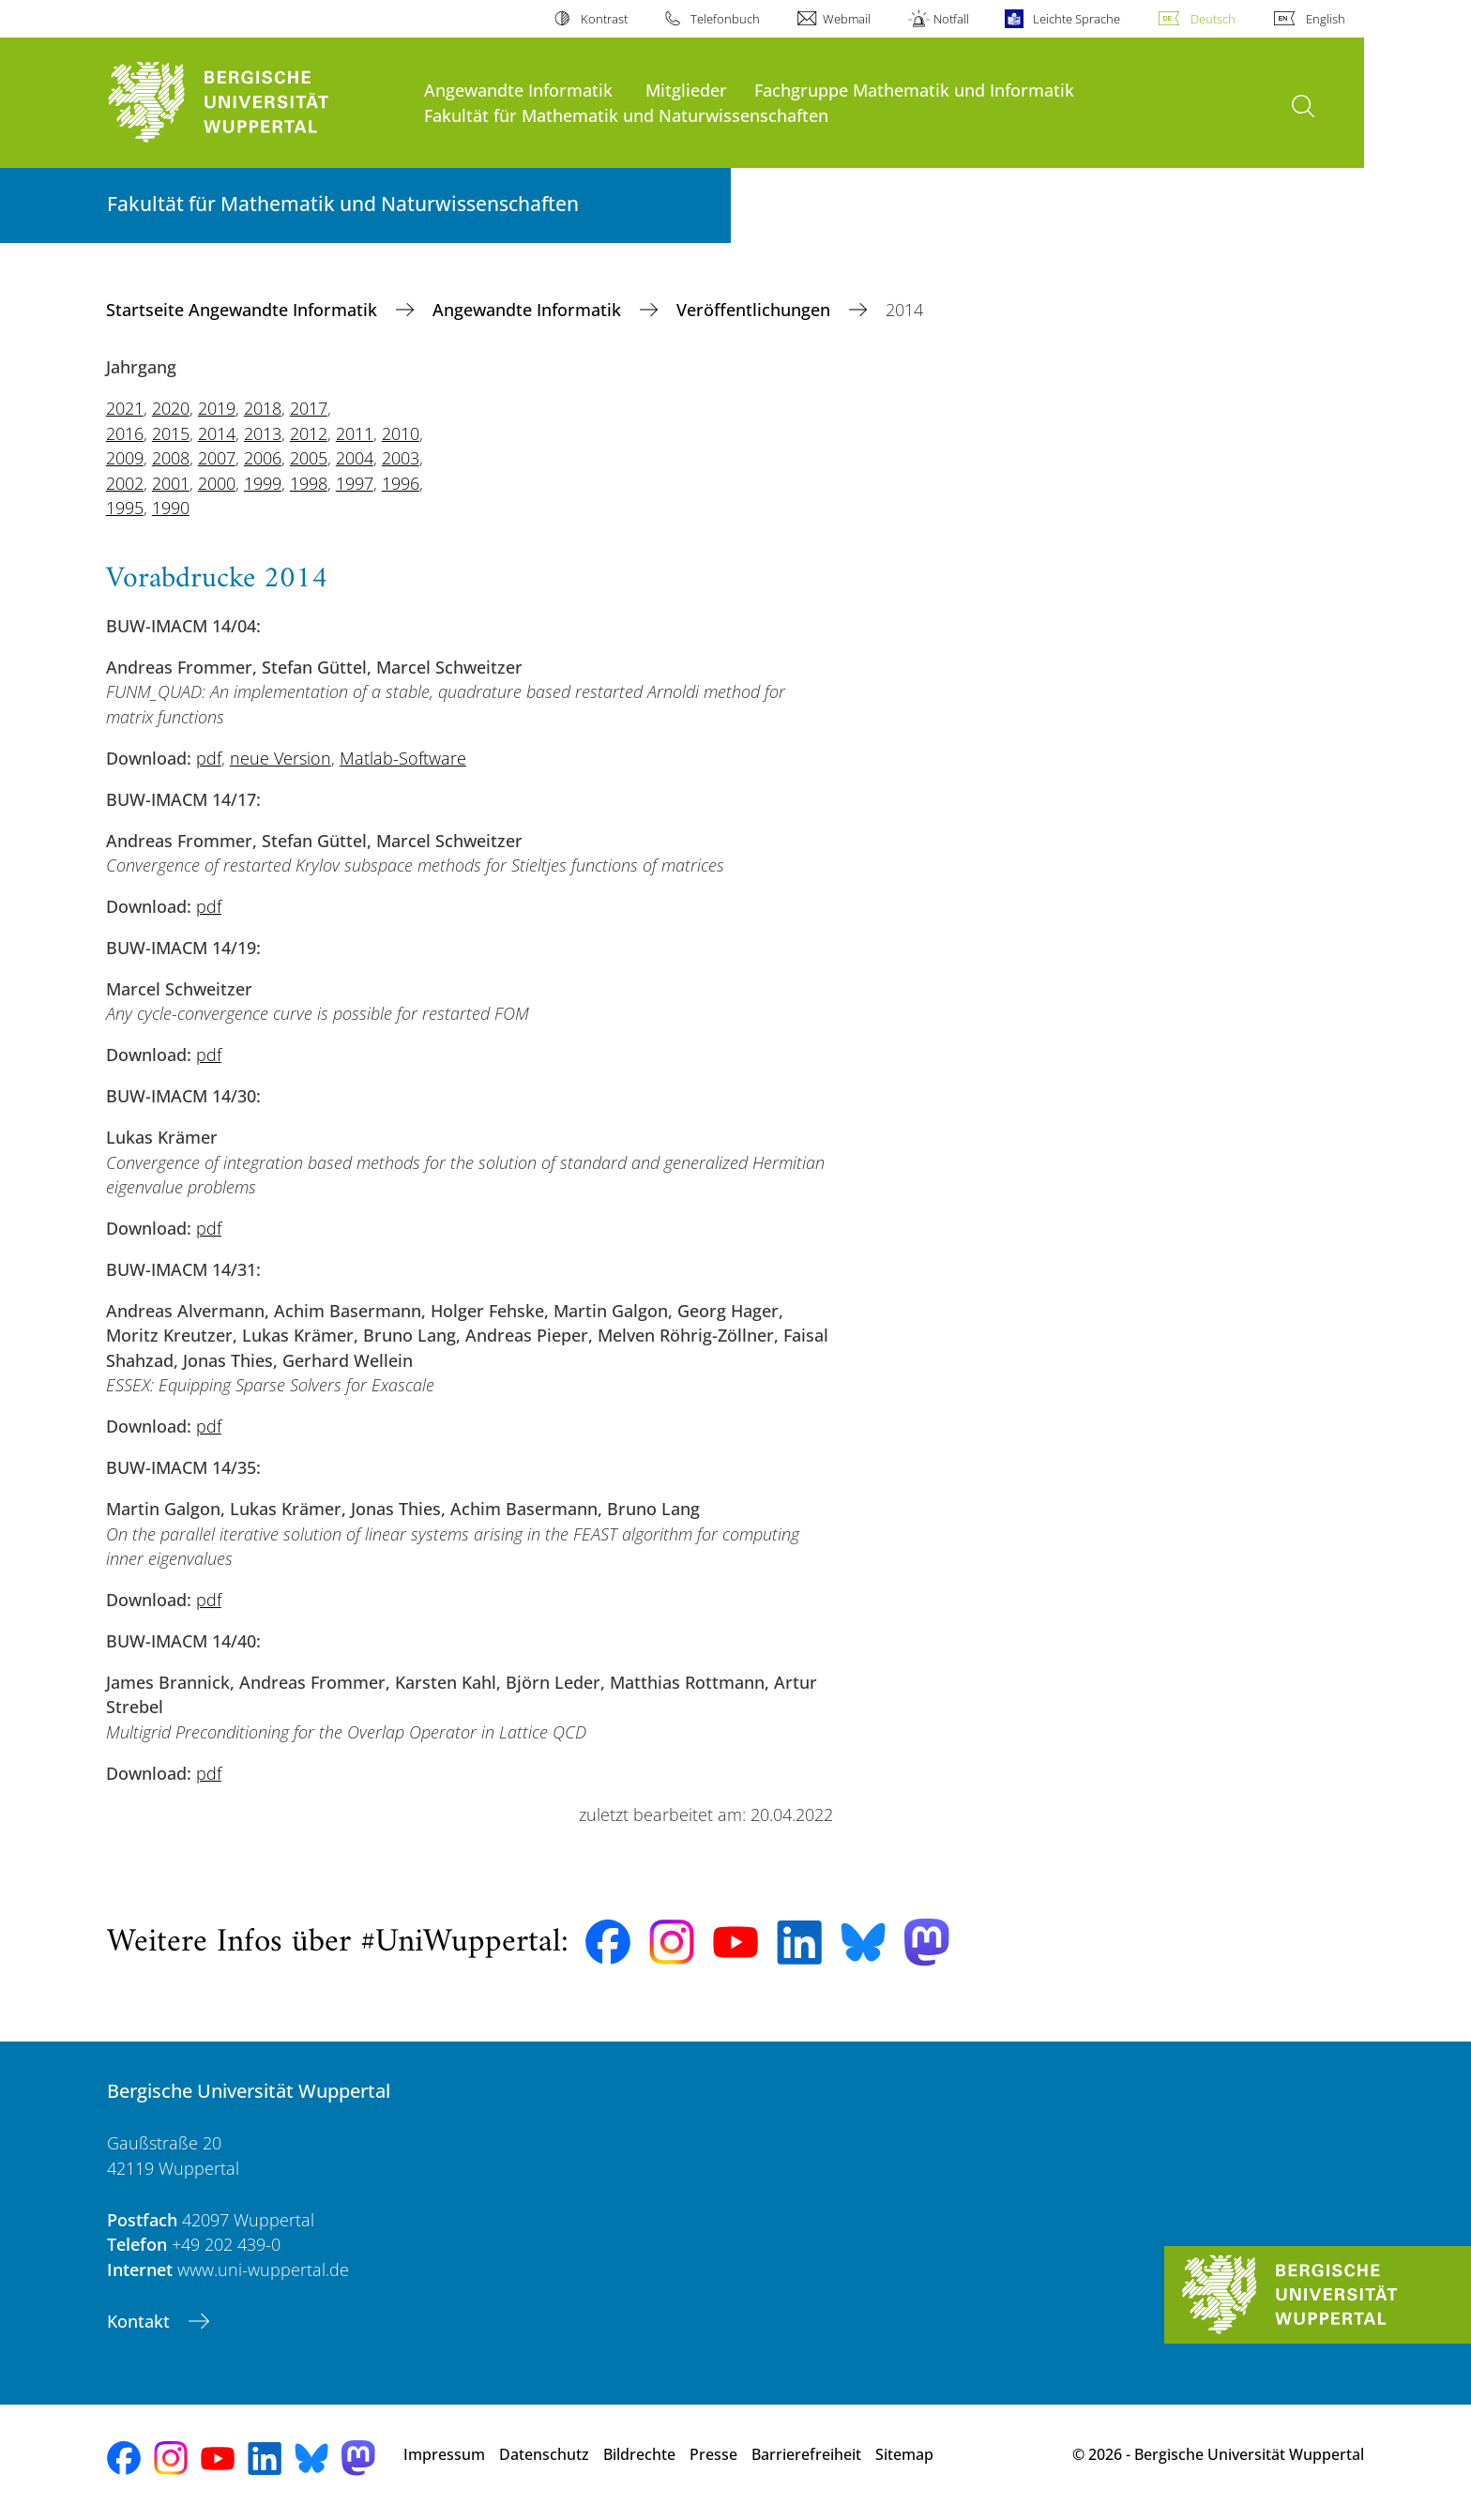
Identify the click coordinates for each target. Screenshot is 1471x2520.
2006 (262, 458)
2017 (308, 408)
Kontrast (604, 18)
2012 (308, 433)
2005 (308, 458)
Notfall (951, 18)
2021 (125, 408)
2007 (216, 458)
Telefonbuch (725, 18)
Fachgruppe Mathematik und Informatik (914, 89)
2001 (171, 483)
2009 (125, 458)
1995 (125, 507)
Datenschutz (544, 2454)
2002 (125, 483)
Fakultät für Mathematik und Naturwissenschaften (626, 115)
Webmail (847, 18)
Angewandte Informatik (518, 89)
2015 (171, 433)
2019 (216, 408)
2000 (216, 483)
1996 (400, 483)
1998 (308, 483)
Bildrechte (639, 2454)
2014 (216, 433)
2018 (262, 408)
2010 (400, 433)
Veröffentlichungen (755, 309)
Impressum (444, 2454)
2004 (354, 458)
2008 (171, 458)
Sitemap (904, 2454)
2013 (262, 433)
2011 (354, 433)
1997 (354, 483)
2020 (171, 408)
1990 (171, 507)
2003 (400, 458)
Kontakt (140, 2321)
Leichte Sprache (1076, 18)
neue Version (280, 758)
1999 (262, 483)
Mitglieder (686, 89)
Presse (713, 2454)
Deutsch (1213, 18)
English (1325, 18)
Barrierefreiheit (806, 2454)
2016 (125, 433)
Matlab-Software (403, 758)
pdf (208, 758)
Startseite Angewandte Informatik (244, 309)
